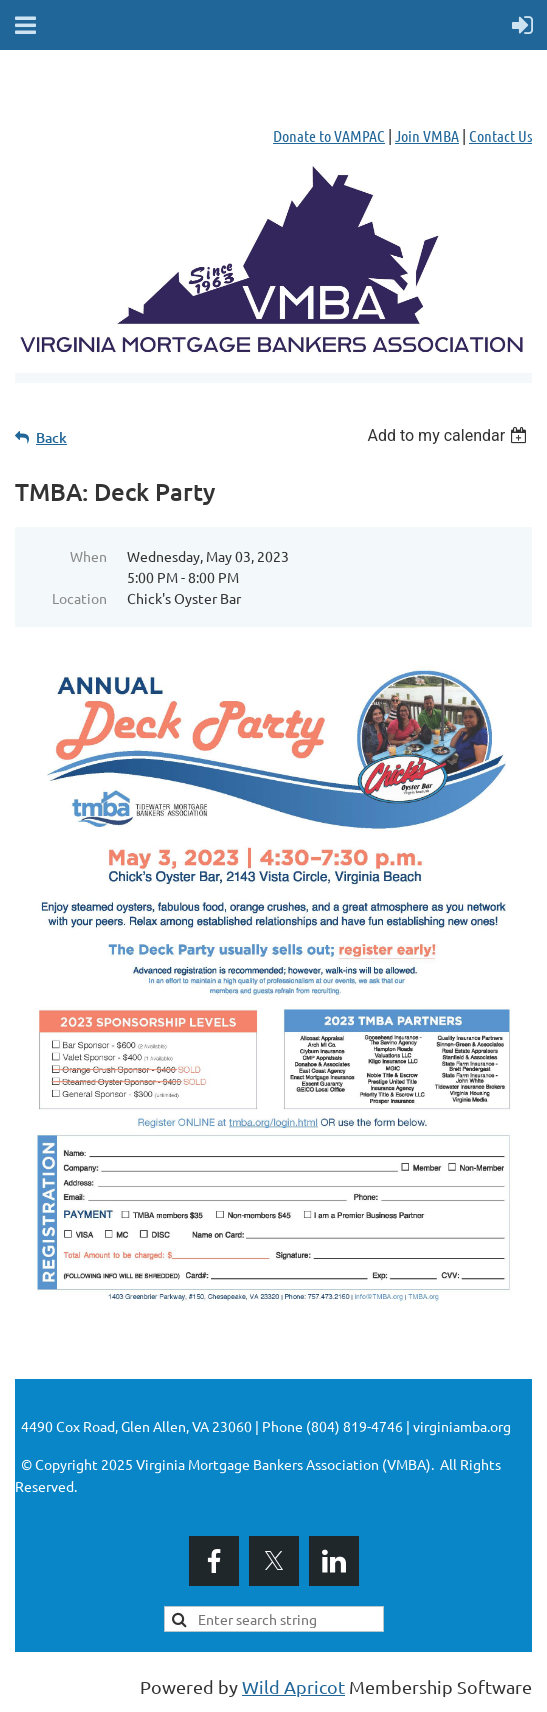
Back (51, 437)
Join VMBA (427, 135)
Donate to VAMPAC (329, 135)
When (88, 556)
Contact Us (500, 135)
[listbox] (449, 435)
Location (79, 598)
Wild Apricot (293, 1686)
